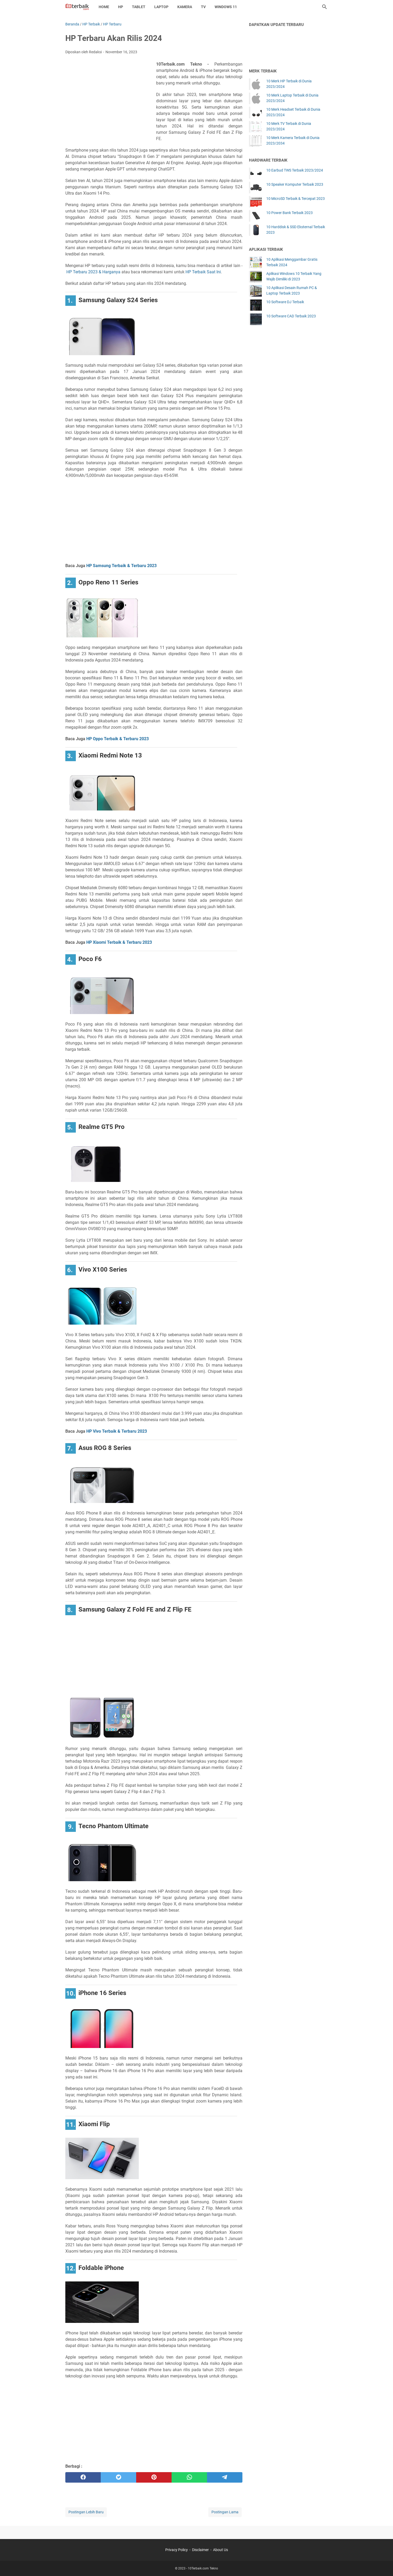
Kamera (184, 7)
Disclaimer (200, 2550)
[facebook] (83, 2477)
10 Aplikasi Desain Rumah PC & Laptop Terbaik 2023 (291, 290)
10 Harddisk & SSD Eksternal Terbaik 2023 (295, 229)
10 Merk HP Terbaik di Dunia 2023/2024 (289, 84)
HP (120, 7)
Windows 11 (226, 7)
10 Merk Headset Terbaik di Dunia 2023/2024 (293, 112)
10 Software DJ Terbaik (285, 302)
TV (203, 7)
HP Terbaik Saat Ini (203, 271)
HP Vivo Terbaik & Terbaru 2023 (116, 1431)
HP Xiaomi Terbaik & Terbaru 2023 (119, 942)
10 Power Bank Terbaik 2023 (289, 213)
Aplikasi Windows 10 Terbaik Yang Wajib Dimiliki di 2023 (293, 276)
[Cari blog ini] (324, 7)
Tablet (138, 7)
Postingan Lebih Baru (86, 2512)
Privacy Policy (176, 2550)
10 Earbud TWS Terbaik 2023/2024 (294, 170)
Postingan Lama (224, 2512)
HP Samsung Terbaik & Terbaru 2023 (121, 565)
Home (104, 7)
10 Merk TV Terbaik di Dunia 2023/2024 (288, 126)
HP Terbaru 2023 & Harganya (93, 271)
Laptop (161, 7)
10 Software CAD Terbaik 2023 (291, 316)
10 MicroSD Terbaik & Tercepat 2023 (295, 198)
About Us (220, 2550)
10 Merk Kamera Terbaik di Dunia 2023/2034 (293, 140)
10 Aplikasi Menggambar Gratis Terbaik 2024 (291, 262)
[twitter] (118, 2477)
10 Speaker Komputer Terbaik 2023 (294, 184)
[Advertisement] (111, 99)
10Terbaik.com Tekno (203, 2568)
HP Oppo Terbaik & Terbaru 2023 (117, 738)
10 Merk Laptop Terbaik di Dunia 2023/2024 (292, 98)
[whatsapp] (189, 2477)
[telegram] (224, 2477)
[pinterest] (154, 2477)
